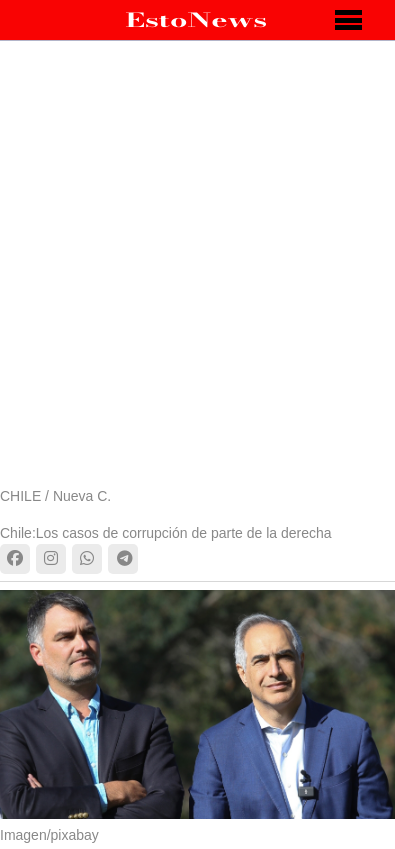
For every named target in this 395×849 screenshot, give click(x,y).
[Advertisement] (197, 277)
